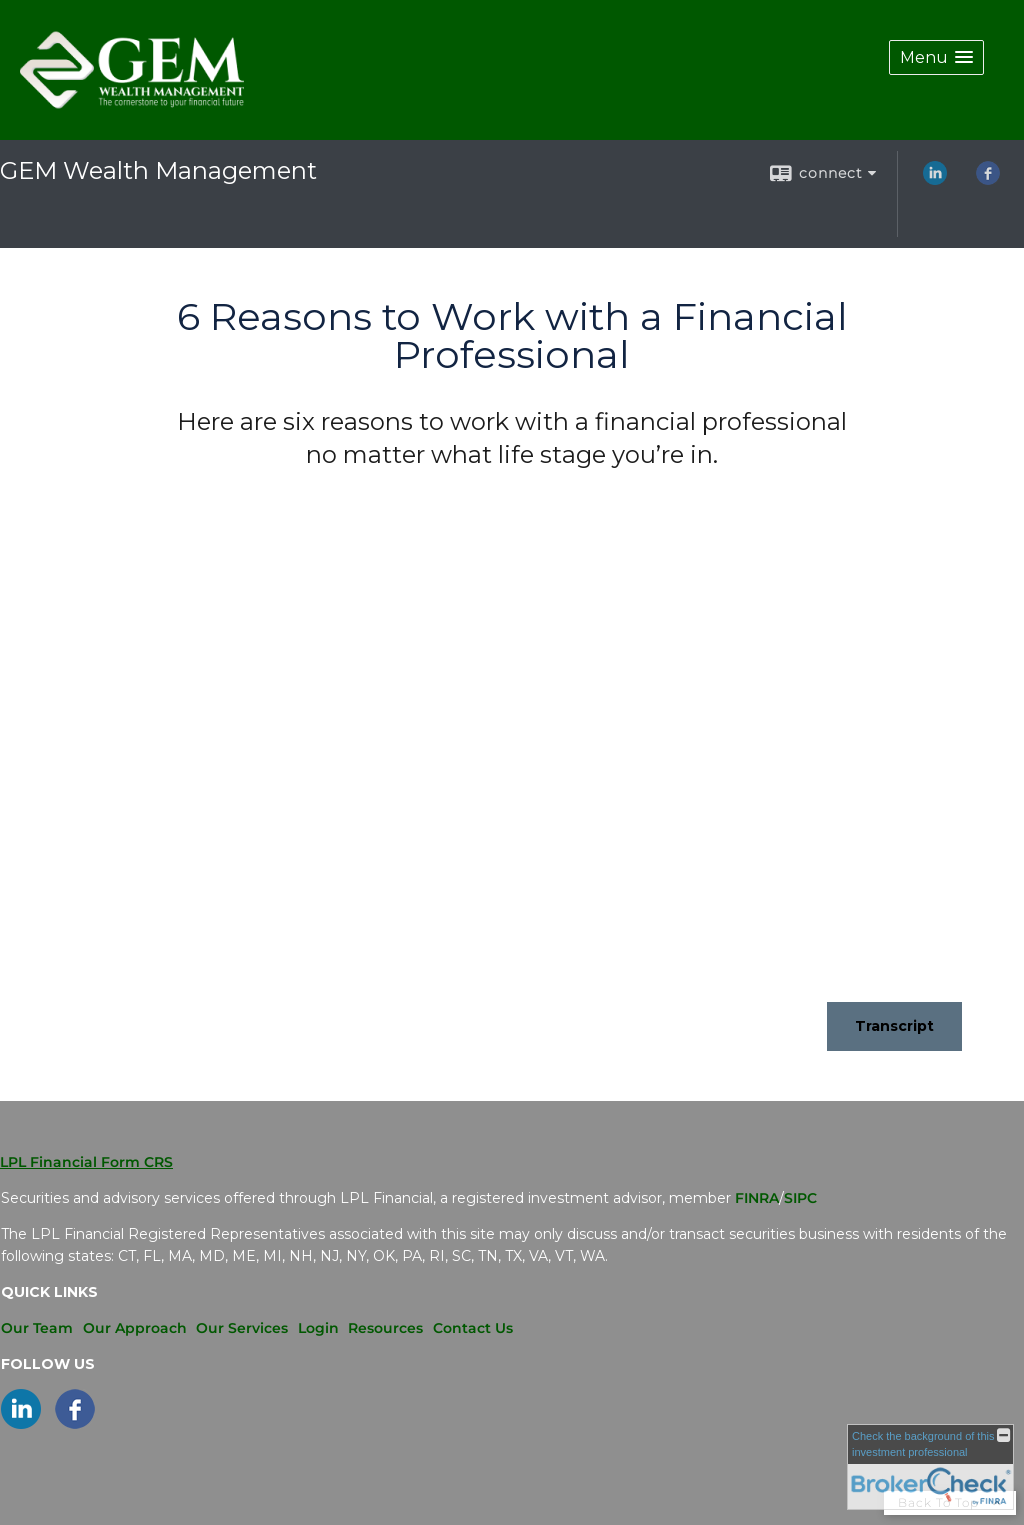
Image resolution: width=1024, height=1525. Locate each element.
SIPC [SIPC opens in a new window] (800, 1198)
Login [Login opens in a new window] (318, 1328)
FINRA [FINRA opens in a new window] (757, 1198)
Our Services (242, 1328)
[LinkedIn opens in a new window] (935, 180)
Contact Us (473, 1328)
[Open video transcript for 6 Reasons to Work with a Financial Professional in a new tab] (894, 1026)
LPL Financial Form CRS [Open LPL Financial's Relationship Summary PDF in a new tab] (86, 1162)
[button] (936, 57)
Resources (385, 1328)
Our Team (37, 1328)
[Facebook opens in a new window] (988, 180)
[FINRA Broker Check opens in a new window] (930, 1467)
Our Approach (135, 1328)
